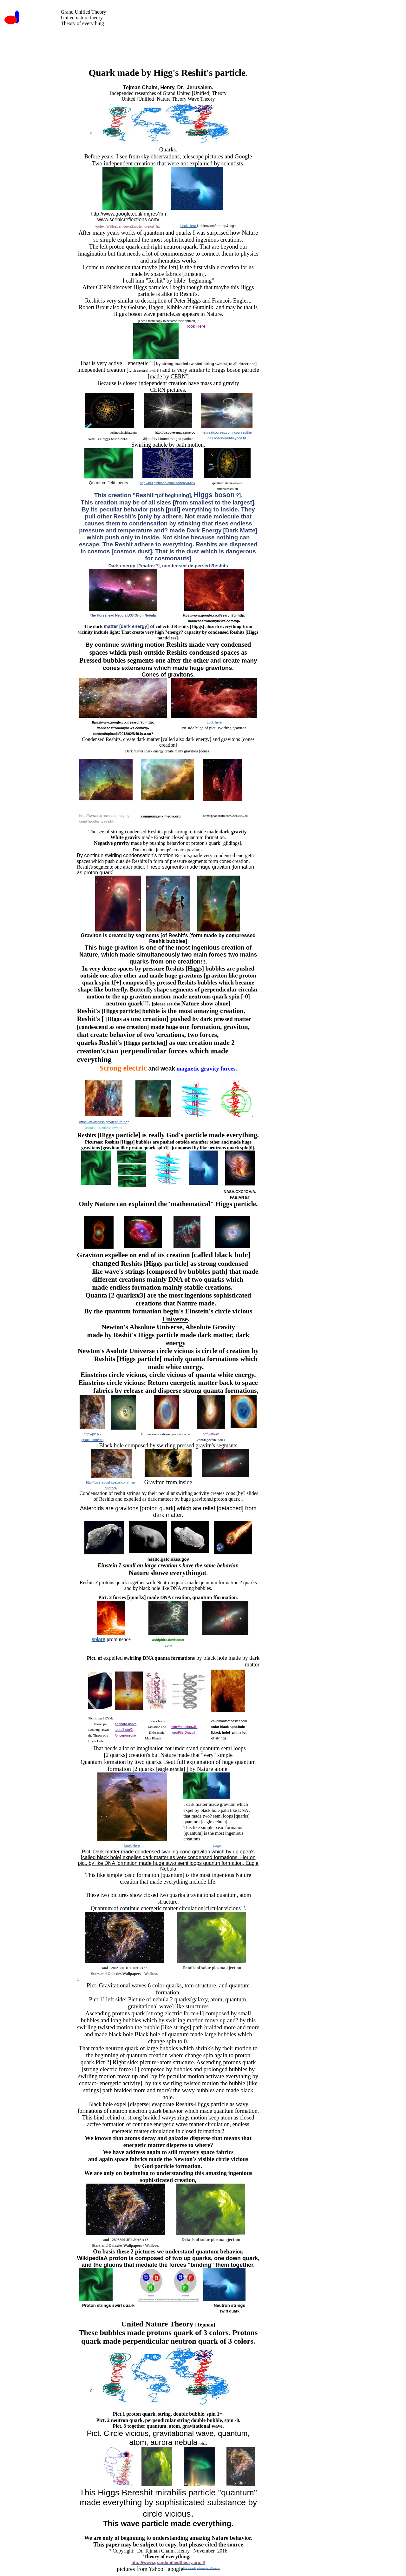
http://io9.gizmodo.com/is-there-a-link (167, 483)
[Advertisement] (183, 42)
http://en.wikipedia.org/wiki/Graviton (201, 2568)
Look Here (188, 226)
